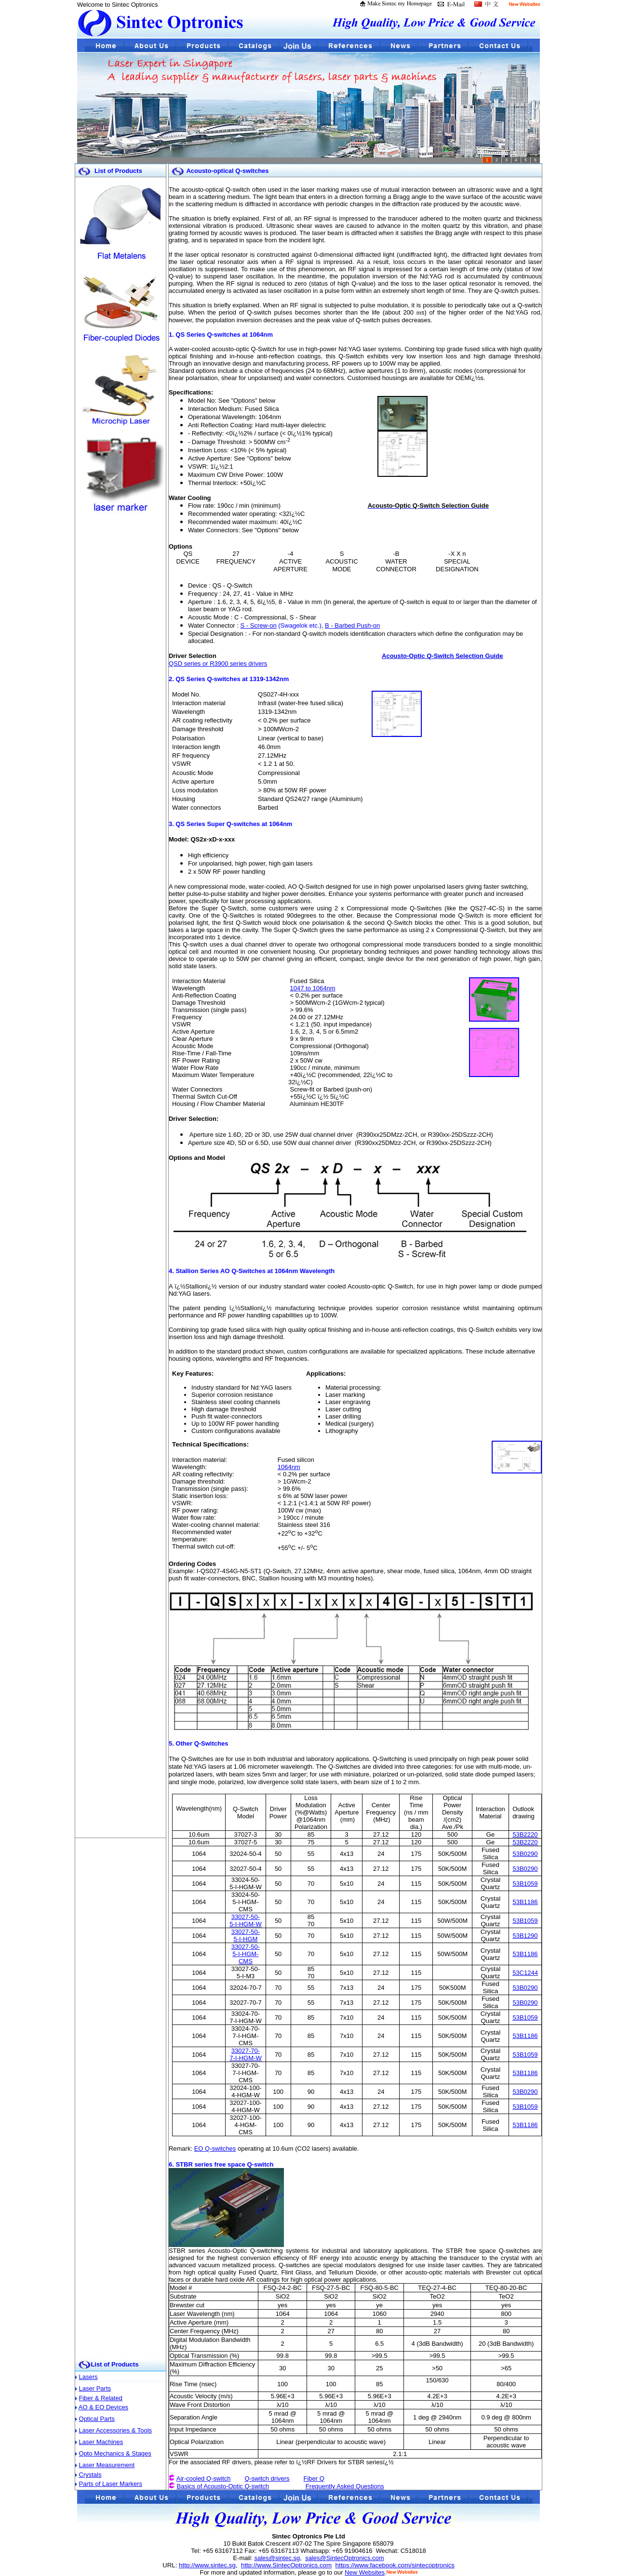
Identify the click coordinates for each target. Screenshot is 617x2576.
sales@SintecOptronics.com (344, 2558)
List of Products (114, 2364)
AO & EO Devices (103, 2407)
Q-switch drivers (266, 2478)
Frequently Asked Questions (345, 2486)
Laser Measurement (107, 2465)
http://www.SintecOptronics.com (286, 2565)
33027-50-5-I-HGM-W (245, 1920)
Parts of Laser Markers (111, 2483)
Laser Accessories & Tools (115, 2430)
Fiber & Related (100, 2398)
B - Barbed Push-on (352, 625)
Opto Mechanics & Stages (115, 2453)
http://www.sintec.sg (207, 2565)
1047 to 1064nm (312, 988)
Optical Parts (97, 2418)
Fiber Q (314, 2478)
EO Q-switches (215, 2148)
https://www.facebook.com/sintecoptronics (395, 2565)
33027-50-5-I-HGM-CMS (245, 1954)
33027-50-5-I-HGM (245, 1935)
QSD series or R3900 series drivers (218, 663)
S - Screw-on (259, 625)
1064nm (289, 1467)
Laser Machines (101, 2441)
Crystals (90, 2474)
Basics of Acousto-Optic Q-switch (223, 2486)
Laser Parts (95, 2388)
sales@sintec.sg (277, 2558)
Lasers (88, 2376)
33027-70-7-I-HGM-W (245, 2054)
